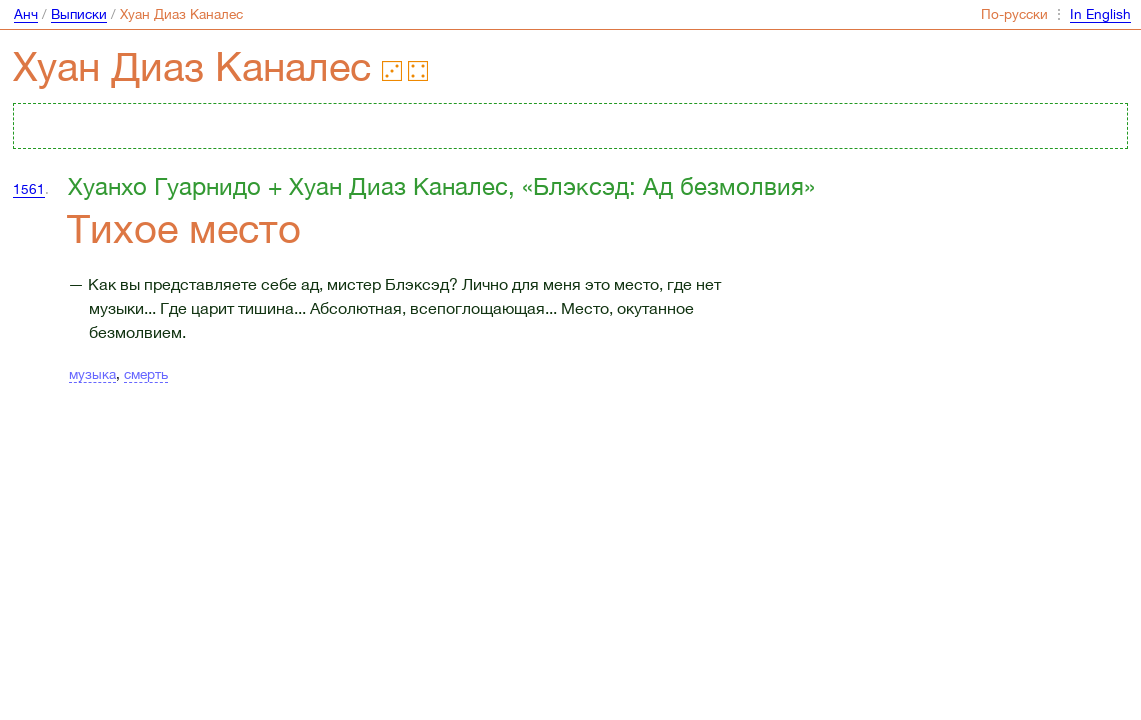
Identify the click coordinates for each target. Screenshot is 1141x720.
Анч (26, 14)
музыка (92, 374)
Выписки (79, 14)
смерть (146, 374)
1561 (29, 189)
